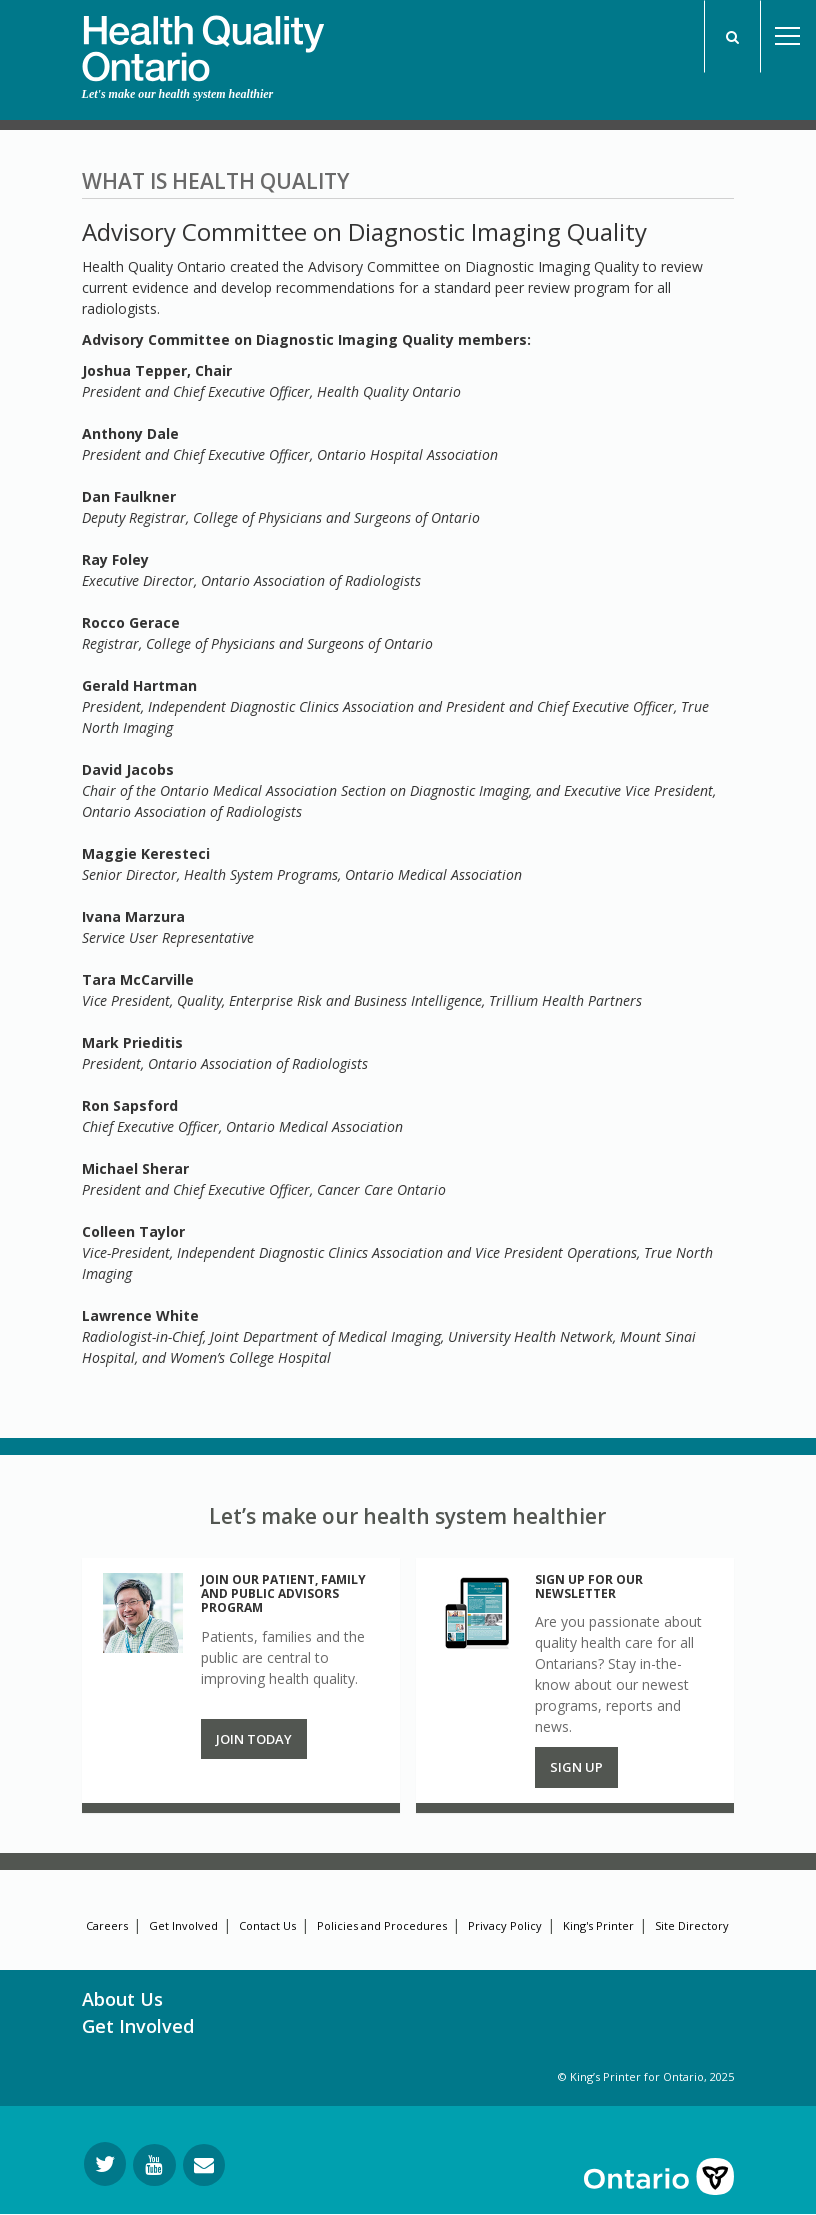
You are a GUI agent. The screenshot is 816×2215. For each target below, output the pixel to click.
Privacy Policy (505, 1925)
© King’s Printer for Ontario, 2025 (646, 2076)
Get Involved (183, 1925)
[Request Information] (204, 2165)
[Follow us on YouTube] (154, 2165)
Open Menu (788, 36)
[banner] (203, 41)
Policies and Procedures (382, 1925)
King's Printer (598, 1925)
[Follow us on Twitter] (105, 2164)
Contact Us (267, 1925)
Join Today (254, 1739)
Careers (107, 1925)
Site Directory (692, 1925)
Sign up (576, 1767)
